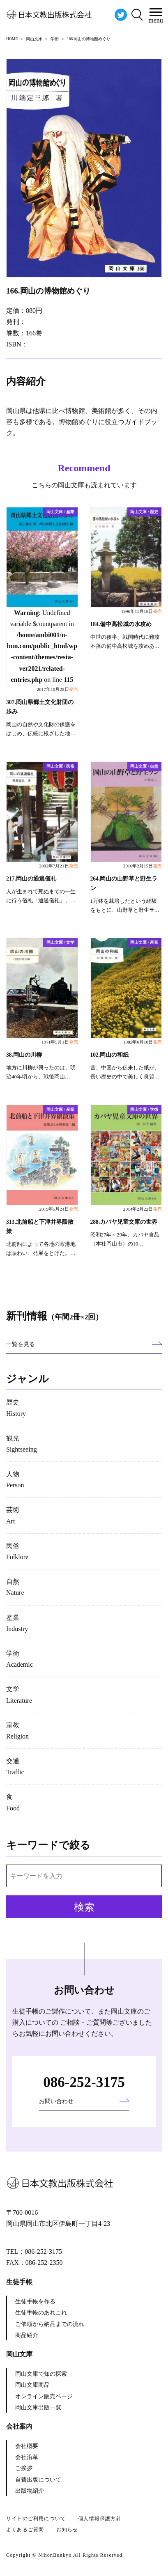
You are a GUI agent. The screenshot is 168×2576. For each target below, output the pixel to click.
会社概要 (26, 2446)
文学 (19, 1695)
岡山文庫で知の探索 (41, 2374)
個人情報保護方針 (100, 2518)
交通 (15, 1766)
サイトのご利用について (36, 2518)
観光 (21, 1444)
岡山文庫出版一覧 (38, 2407)
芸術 (12, 1515)
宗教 (17, 1731)
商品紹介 (26, 2335)
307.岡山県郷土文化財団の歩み (40, 707)
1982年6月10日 (142, 1041)
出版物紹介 (29, 2491)
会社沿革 (26, 2457)
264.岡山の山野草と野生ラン (124, 883)
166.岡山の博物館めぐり (48, 291)
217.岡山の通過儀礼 (31, 879)
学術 (19, 1659)
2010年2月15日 (142, 865)
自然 (15, 1587)
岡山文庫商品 (32, 2385)
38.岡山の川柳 (24, 1055)
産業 (17, 1623)
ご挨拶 (23, 2468)
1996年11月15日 (141, 611)
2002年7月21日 (58, 865)
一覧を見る (20, 1344)
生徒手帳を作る (35, 2301)
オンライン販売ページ (44, 2396)
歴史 (16, 1408)
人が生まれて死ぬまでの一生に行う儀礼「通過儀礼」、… (41, 896)
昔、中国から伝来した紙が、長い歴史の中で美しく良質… (125, 1072)
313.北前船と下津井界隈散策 (40, 1226)
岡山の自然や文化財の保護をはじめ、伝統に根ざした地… (41, 729)
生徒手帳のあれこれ (41, 2313)
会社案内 (19, 2426)
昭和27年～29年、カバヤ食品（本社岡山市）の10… (125, 1239)
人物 (15, 1479)
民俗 (17, 1551)
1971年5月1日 (59, 1041)
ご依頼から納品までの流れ (49, 2324)
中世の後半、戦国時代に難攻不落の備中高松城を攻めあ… (125, 641)
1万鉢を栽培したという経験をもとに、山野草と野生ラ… (125, 905)
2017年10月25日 (57, 689)
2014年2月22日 (142, 1209)
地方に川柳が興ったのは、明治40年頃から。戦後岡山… (41, 1072)
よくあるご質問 (25, 2529)
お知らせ (67, 2529)
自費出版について (38, 2480)
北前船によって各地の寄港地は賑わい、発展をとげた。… (41, 1248)
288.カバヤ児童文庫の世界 (124, 1222)
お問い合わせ (56, 2101)
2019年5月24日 (58, 1209)
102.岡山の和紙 (109, 1055)
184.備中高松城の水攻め (121, 624)
